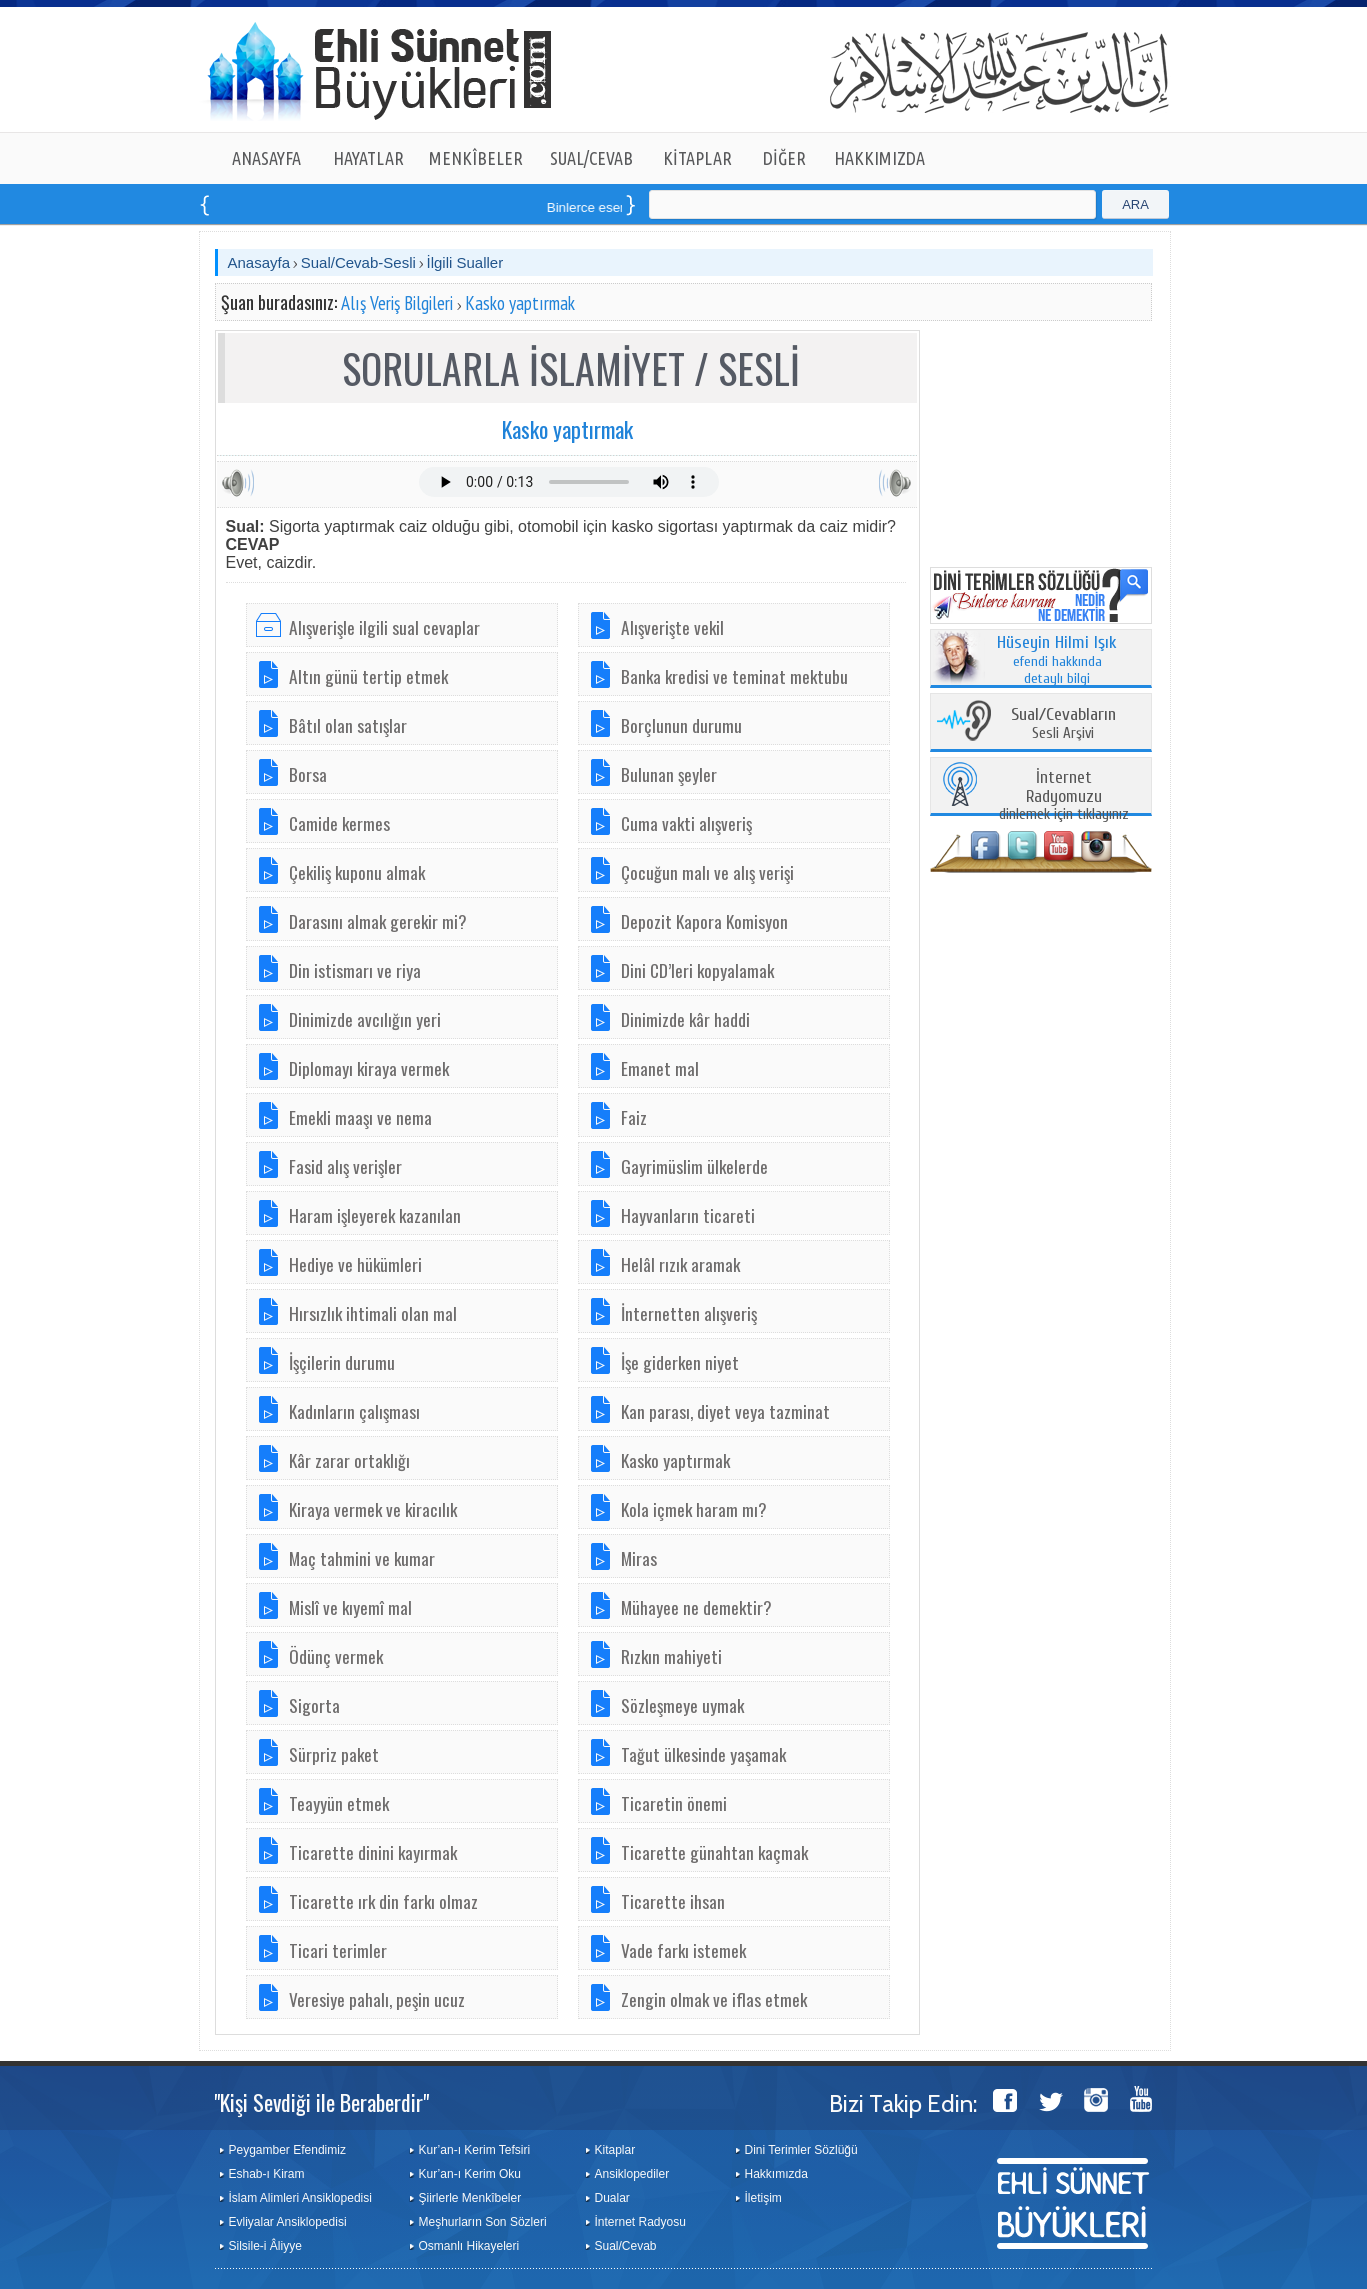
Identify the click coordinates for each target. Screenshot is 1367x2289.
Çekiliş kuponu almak (357, 872)
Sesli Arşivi (1063, 724)
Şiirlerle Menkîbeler (470, 2198)
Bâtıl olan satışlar (348, 725)
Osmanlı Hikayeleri (469, 2246)
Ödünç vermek (336, 1656)
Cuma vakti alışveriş (686, 823)
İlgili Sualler (464, 262)
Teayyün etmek (339, 1803)
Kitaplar (615, 2150)
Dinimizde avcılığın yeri (365, 1019)
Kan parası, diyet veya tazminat (725, 1411)
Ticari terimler (338, 1950)
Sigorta (314, 1705)
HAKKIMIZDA (879, 158)
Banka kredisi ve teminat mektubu (734, 676)
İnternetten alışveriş (689, 1313)
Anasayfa (259, 262)
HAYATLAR (368, 158)
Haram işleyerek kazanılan (375, 1215)
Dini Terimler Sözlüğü (801, 2150)
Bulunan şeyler (669, 774)
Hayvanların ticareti (688, 1215)
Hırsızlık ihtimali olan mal (373, 1313)
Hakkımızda (776, 2174)
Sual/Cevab (626, 2246)
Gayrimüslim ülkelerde (694, 1166)
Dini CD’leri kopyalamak (697, 970)
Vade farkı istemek (683, 1950)
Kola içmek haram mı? (694, 1509)
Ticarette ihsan (673, 1901)
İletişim (763, 2198)
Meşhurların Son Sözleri (483, 2222)
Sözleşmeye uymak (682, 1705)
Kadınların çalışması (354, 1411)
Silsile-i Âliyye (265, 2246)
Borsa (308, 774)
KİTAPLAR (697, 158)
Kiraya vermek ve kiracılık (373, 1509)
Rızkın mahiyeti (671, 1656)
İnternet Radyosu (640, 2222)
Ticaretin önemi (674, 1803)
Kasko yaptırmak (520, 303)
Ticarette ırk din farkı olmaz (383, 1901)
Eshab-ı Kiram (267, 2174)
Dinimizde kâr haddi (685, 1019)
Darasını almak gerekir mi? (378, 921)
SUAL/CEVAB (591, 158)
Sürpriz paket (334, 1754)
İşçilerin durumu (342, 1362)
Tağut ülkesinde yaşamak (703, 1754)
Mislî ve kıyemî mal (350, 1607)
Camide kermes (339, 823)
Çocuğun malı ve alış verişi (707, 872)
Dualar (612, 2198)
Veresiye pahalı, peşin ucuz (377, 1999)
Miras (639, 1558)
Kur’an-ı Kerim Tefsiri (475, 2150)
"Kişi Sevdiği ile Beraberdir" (321, 2102)
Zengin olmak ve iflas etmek (714, 1999)
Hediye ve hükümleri (355, 1264)
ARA (1135, 204)
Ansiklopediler (632, 2174)
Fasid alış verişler (345, 1166)
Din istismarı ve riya (355, 970)
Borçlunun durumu (681, 725)
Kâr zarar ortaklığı (349, 1460)
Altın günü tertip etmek (368, 676)
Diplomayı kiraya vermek (369, 1068)
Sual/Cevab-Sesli (358, 262)
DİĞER (784, 158)
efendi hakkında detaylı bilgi (1057, 661)
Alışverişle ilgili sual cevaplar (384, 627)
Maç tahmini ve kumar (362, 1558)
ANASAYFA (266, 158)
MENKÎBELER (476, 158)
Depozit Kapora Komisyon (704, 921)
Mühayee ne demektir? (696, 1607)
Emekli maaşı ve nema (360, 1117)
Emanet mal (660, 1068)
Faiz (634, 1117)
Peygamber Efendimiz (287, 2150)
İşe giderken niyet (680, 1362)
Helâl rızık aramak (680, 1264)
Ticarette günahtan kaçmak (714, 1852)
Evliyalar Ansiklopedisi (288, 2222)
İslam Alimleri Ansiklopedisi (300, 2198)
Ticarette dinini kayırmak (373, 1852)
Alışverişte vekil (672, 627)
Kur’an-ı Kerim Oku (470, 2174)
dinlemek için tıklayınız (1064, 796)
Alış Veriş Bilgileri (397, 303)
